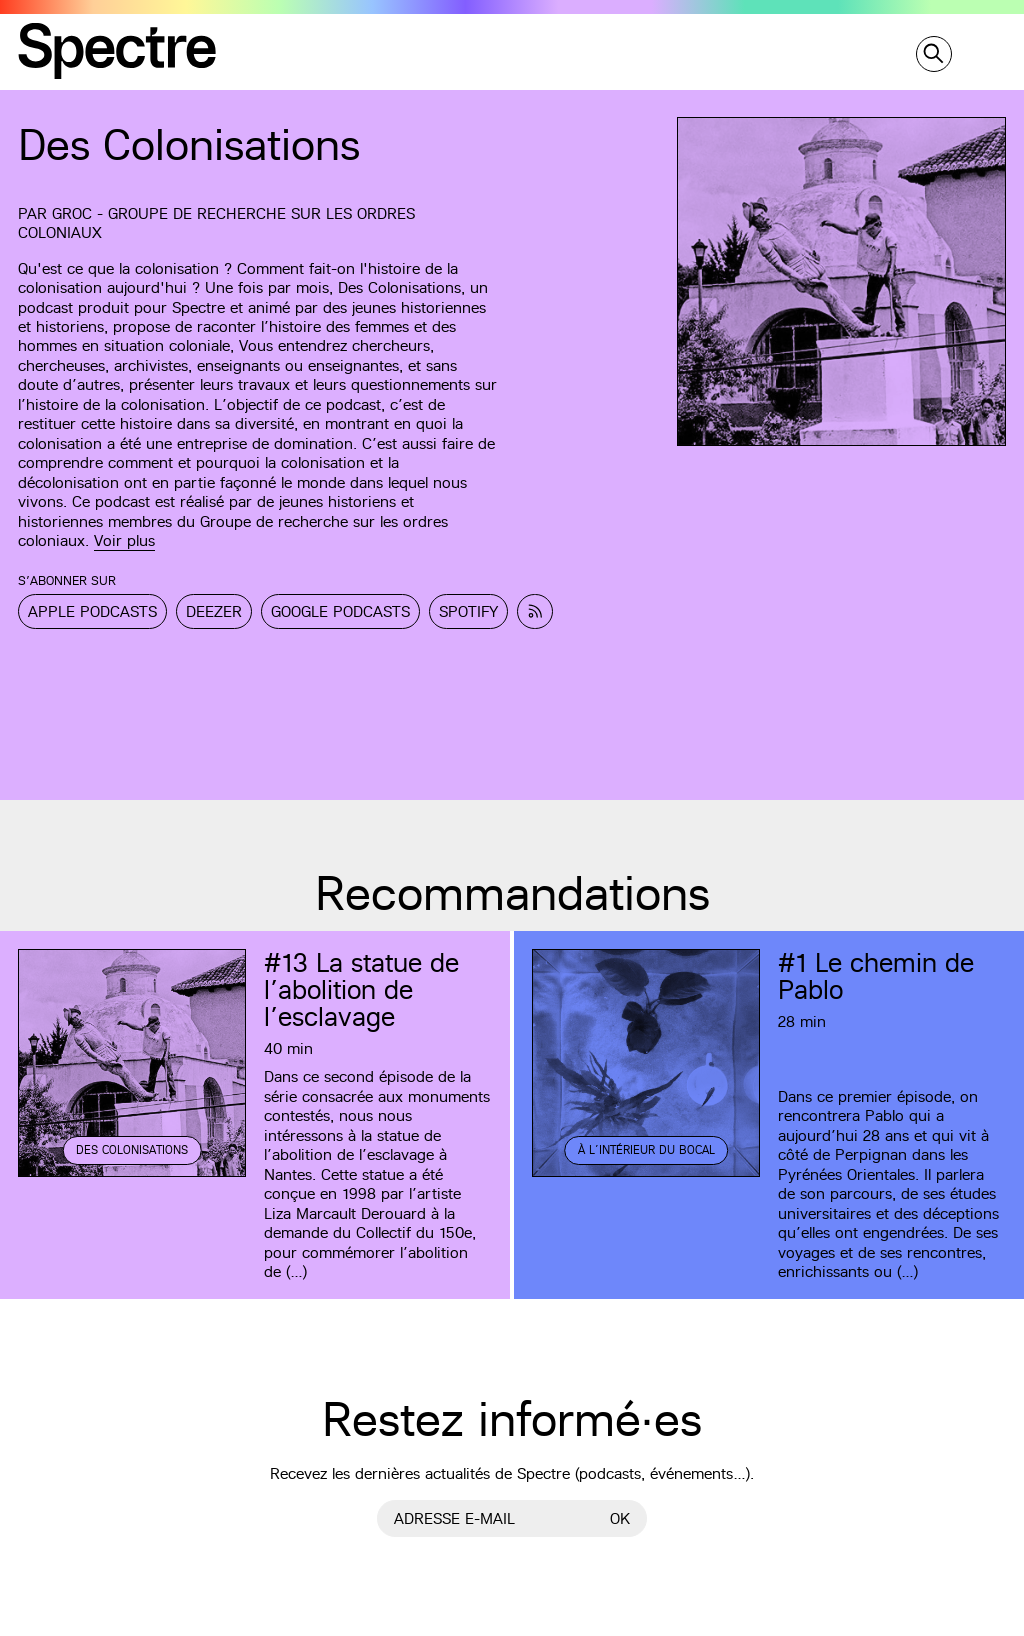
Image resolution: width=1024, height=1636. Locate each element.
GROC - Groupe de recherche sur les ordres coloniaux (216, 223)
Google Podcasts (340, 611)
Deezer (214, 611)
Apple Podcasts (92, 611)
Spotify (468, 611)
